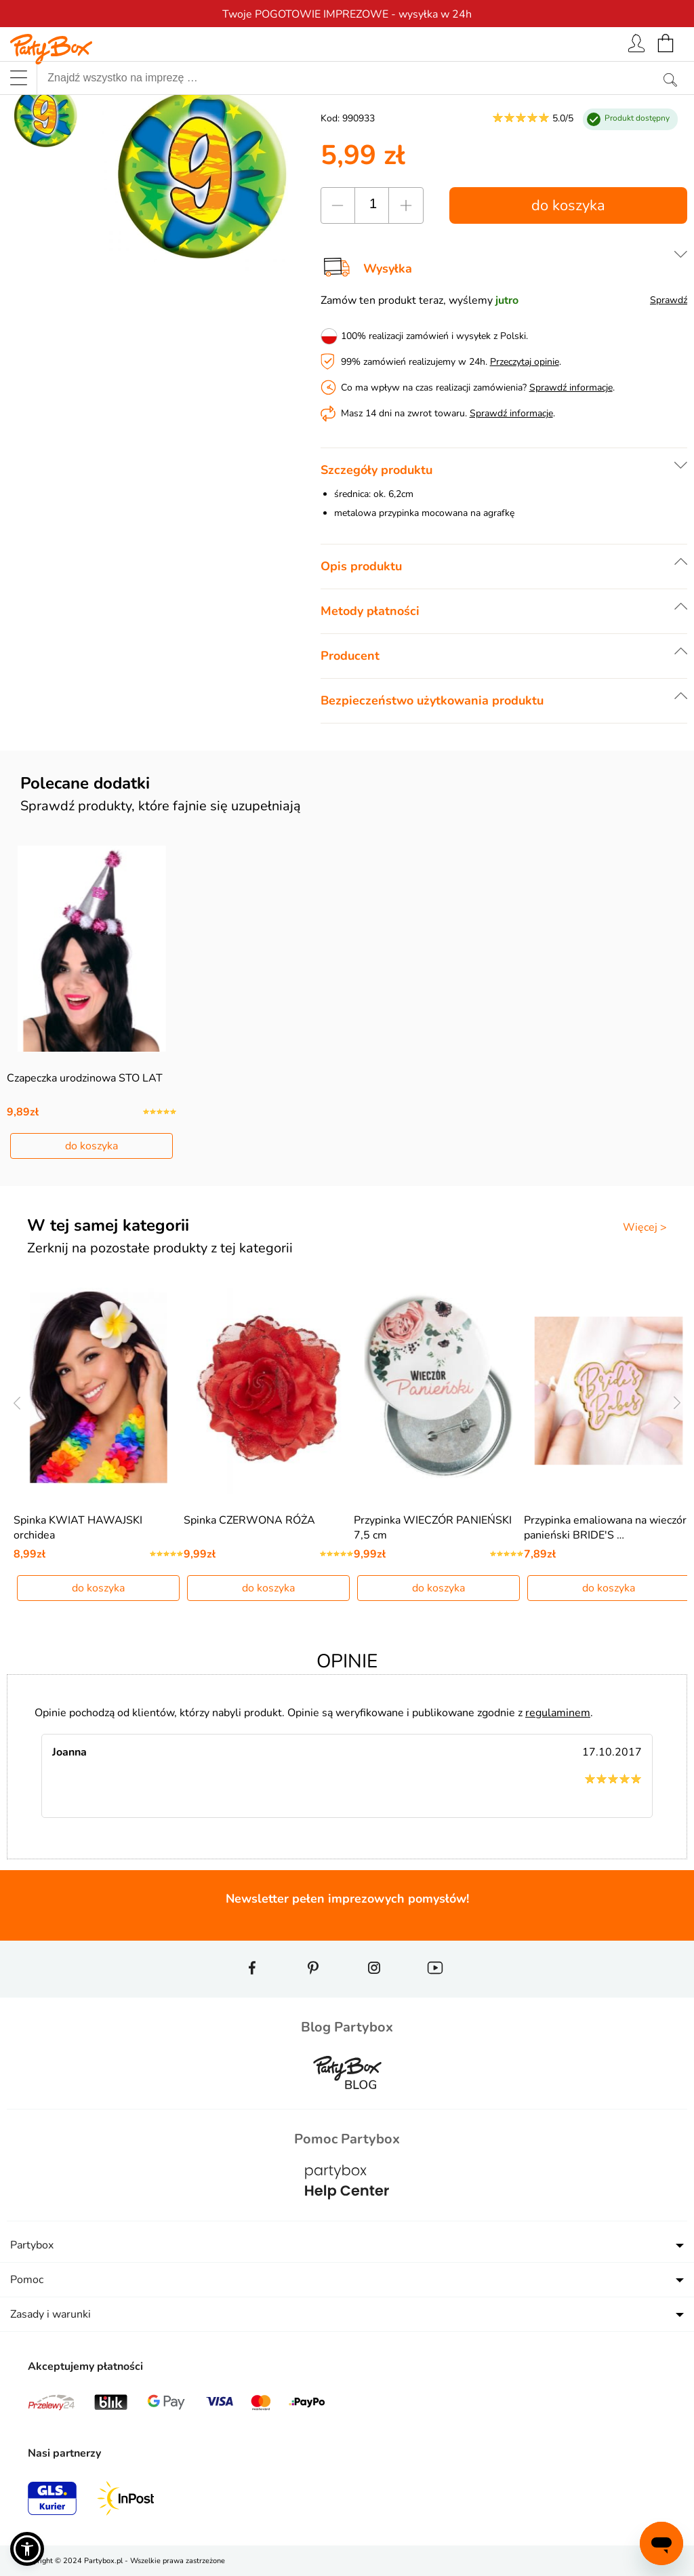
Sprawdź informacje (571, 387)
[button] (27, 2548)
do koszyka (568, 205)
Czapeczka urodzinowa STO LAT (85, 1078)
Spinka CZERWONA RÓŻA (249, 1520)
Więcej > (645, 1227)
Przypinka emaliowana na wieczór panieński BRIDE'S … (605, 1528)
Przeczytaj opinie (524, 361)
